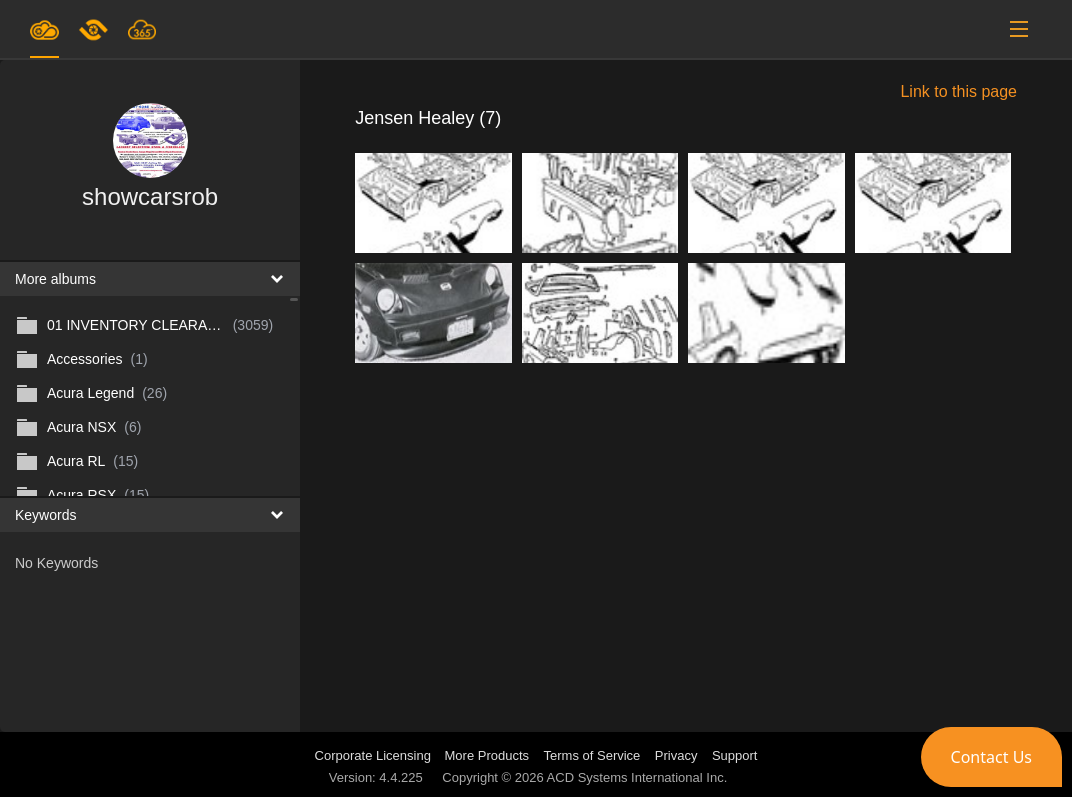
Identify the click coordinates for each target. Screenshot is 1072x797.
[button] (991, 757)
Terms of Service (592, 755)
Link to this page (958, 91)
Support (735, 755)
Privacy (676, 755)
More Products (487, 755)
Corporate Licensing (375, 755)
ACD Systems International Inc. (637, 777)
